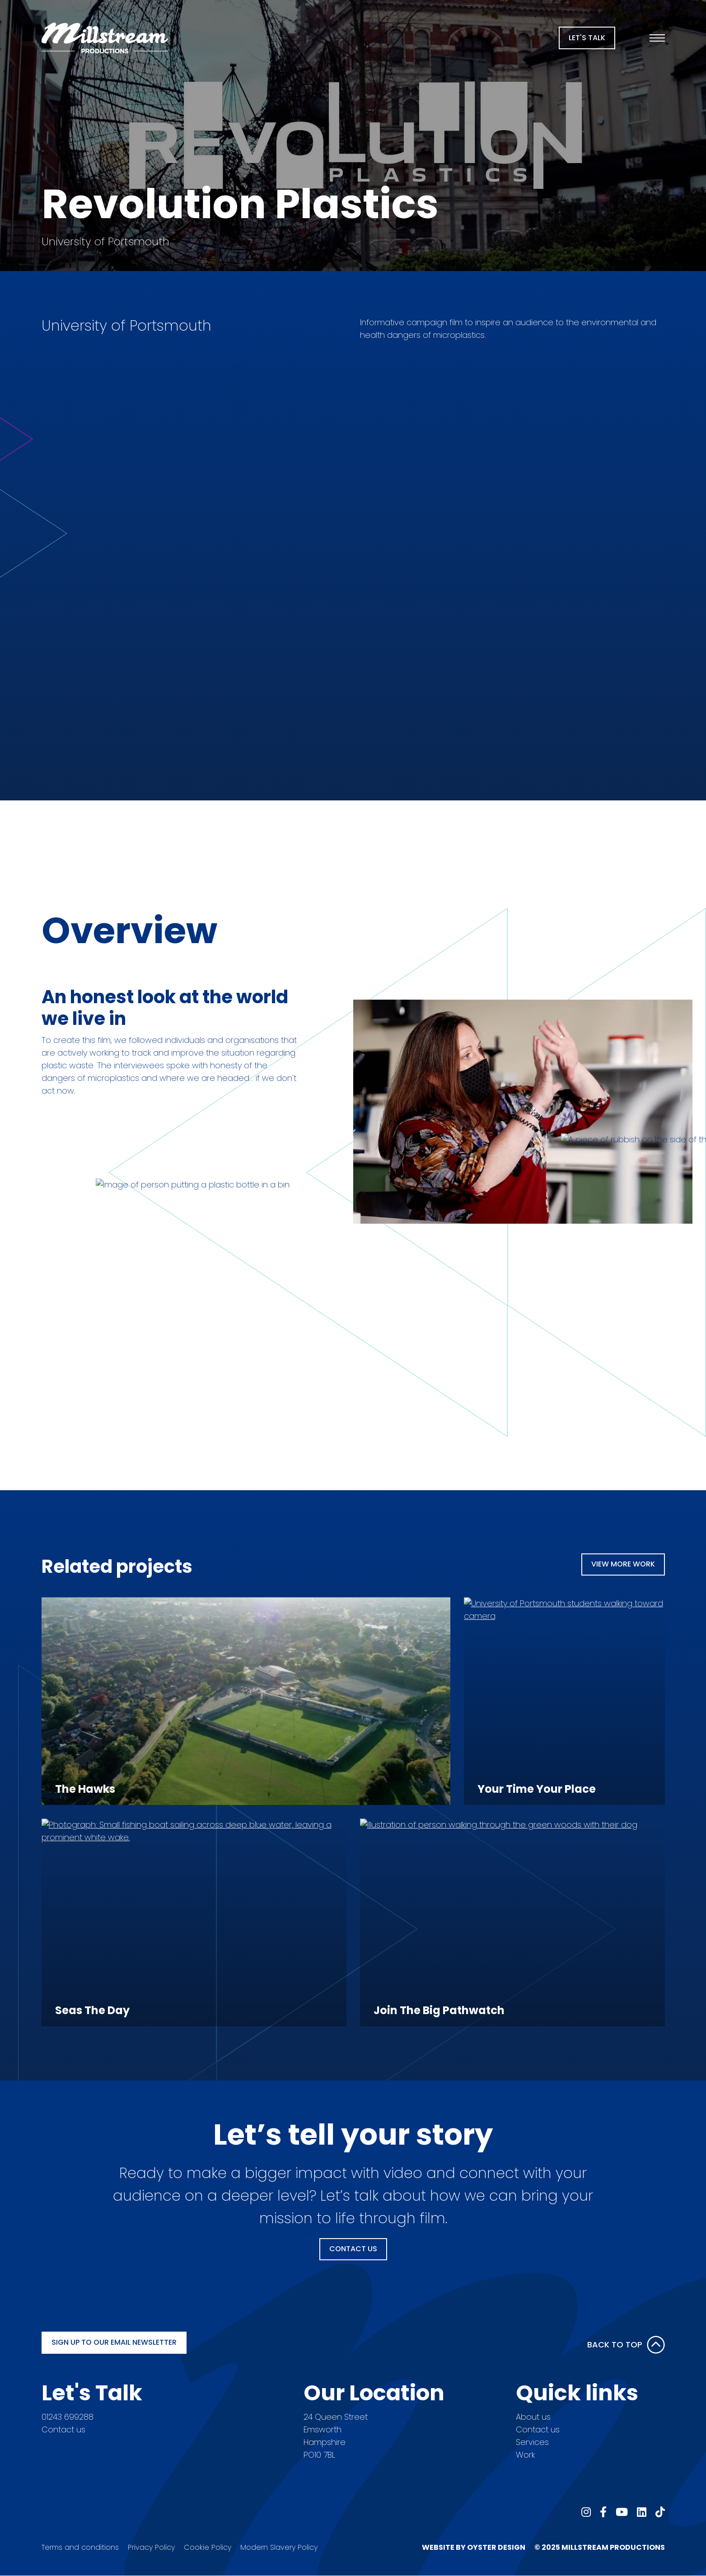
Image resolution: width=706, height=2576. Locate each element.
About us (533, 2416)
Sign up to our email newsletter (114, 2342)
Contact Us (353, 2249)
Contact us (63, 2429)
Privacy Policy (151, 2547)
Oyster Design (496, 2547)
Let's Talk (587, 38)
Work (525, 2454)
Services (532, 2442)
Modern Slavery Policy (279, 2547)
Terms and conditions (80, 2547)
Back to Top (626, 2345)
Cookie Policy (207, 2547)
